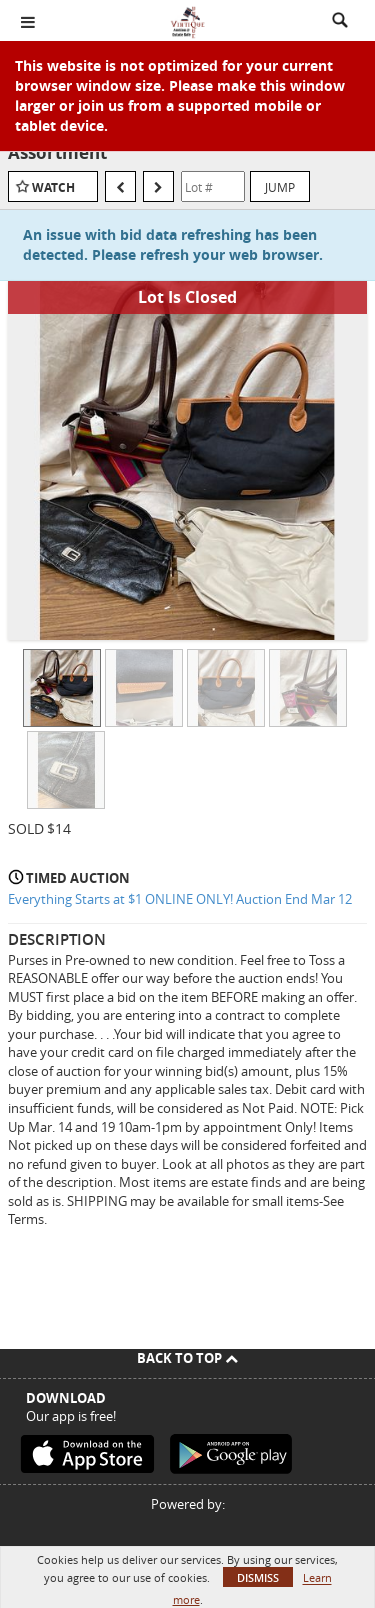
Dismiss (258, 1577)
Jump (280, 187)
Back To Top (187, 1358)
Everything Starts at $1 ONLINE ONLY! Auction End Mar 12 (180, 899)
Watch (53, 187)
